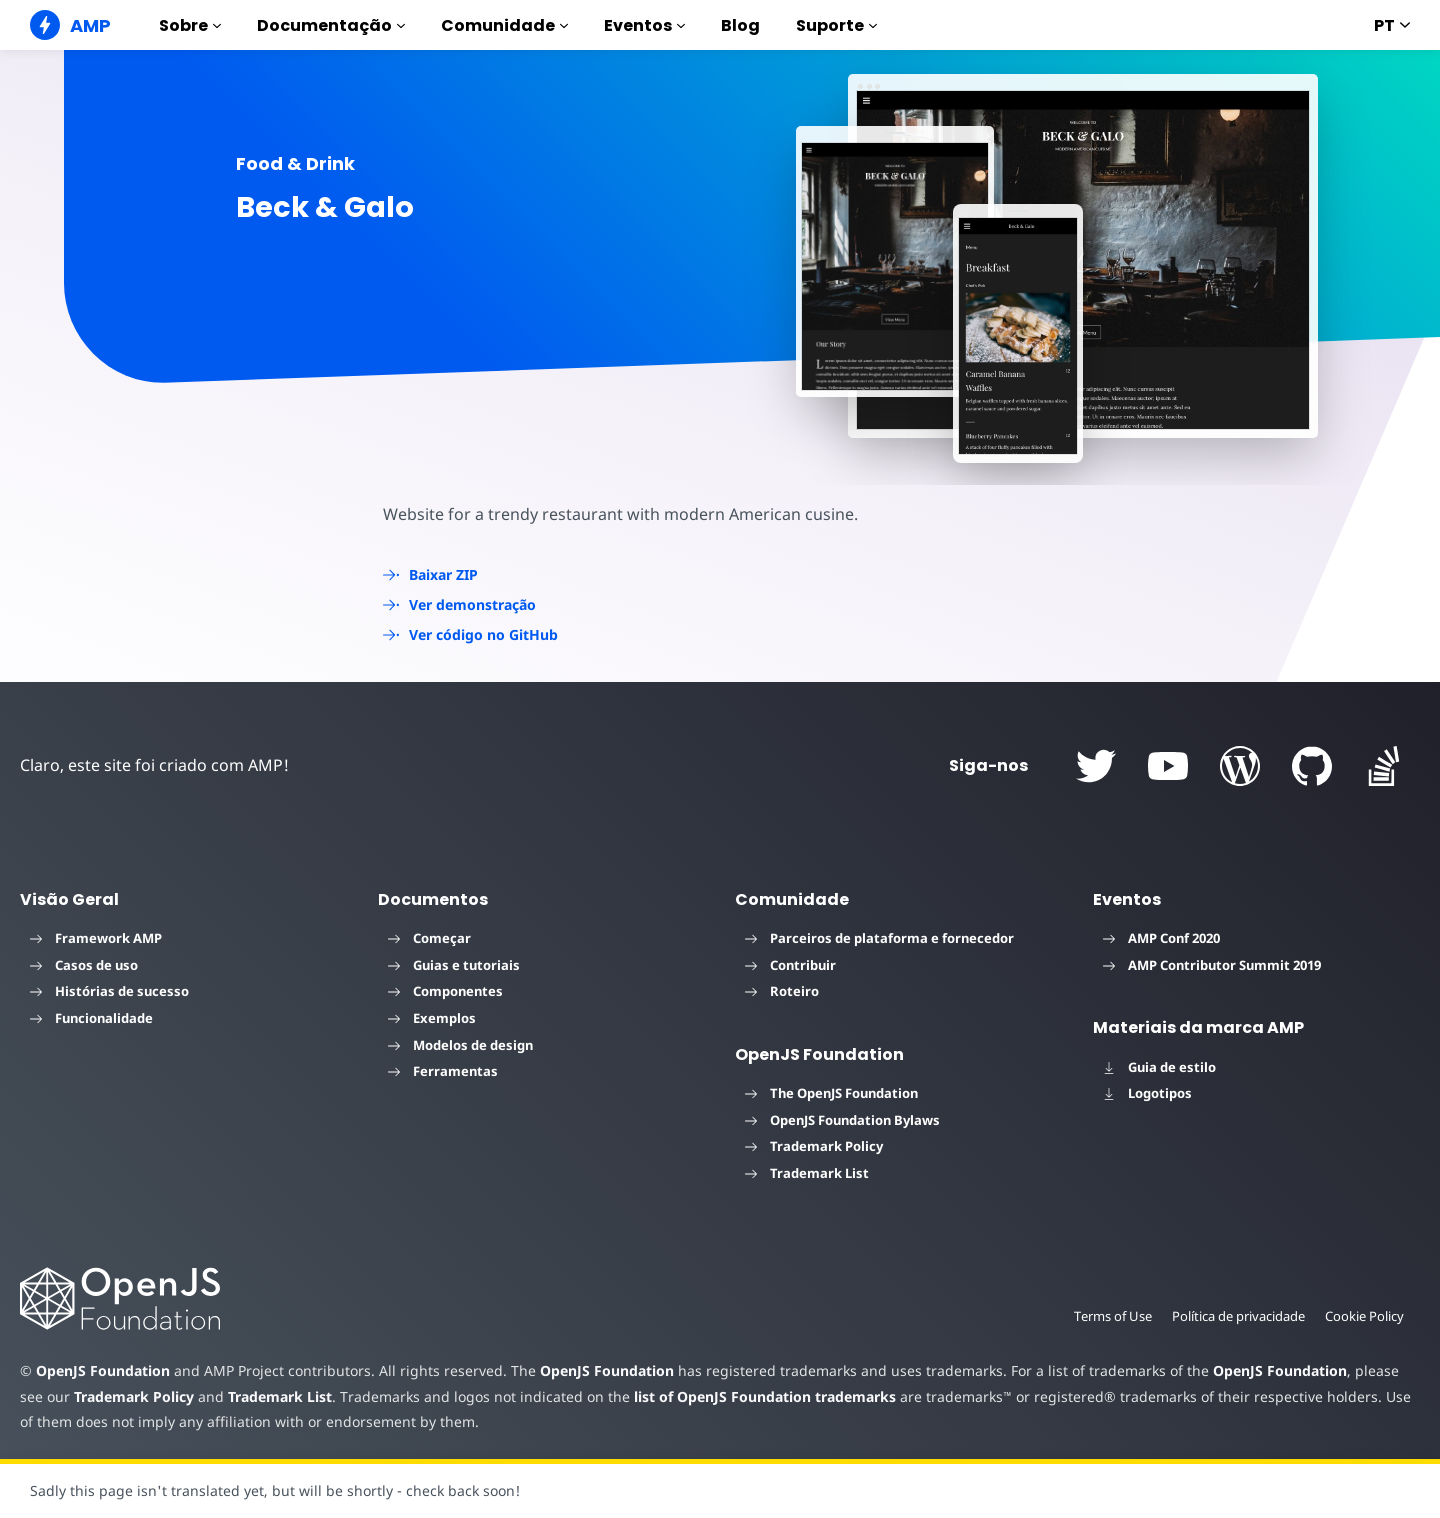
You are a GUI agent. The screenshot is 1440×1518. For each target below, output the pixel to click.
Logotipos (1147, 1093)
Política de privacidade (1235, 1316)
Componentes (445, 991)
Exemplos (432, 1018)
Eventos (644, 25)
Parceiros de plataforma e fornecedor (879, 938)
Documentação (331, 25)
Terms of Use (1107, 1316)
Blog (740, 25)
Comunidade (504, 25)
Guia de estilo (1159, 1067)
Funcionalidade (91, 1018)
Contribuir (790, 965)
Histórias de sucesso (109, 991)
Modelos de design (460, 1045)
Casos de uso (84, 965)
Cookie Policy (1364, 1316)
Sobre (190, 25)
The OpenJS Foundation (831, 1093)
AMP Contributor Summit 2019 (1212, 965)
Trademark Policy (814, 1146)
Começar (429, 938)
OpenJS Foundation (102, 1370)
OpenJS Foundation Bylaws (842, 1120)
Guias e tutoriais (454, 965)
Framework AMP (96, 938)
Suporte (836, 25)
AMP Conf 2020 (1161, 938)
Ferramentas (443, 1071)
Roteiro (782, 991)
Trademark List (807, 1173)
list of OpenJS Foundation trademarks (727, 1396)
